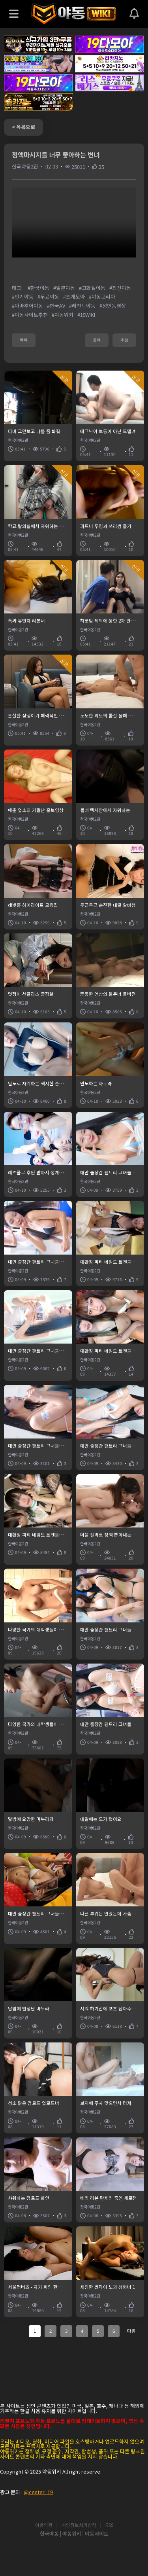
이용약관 (43, 2525)
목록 (24, 340)
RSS (109, 2525)
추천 (124, 340)
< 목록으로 (23, 127)
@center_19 (38, 2492)
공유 (97, 340)
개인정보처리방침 (79, 2525)
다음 (131, 2331)
